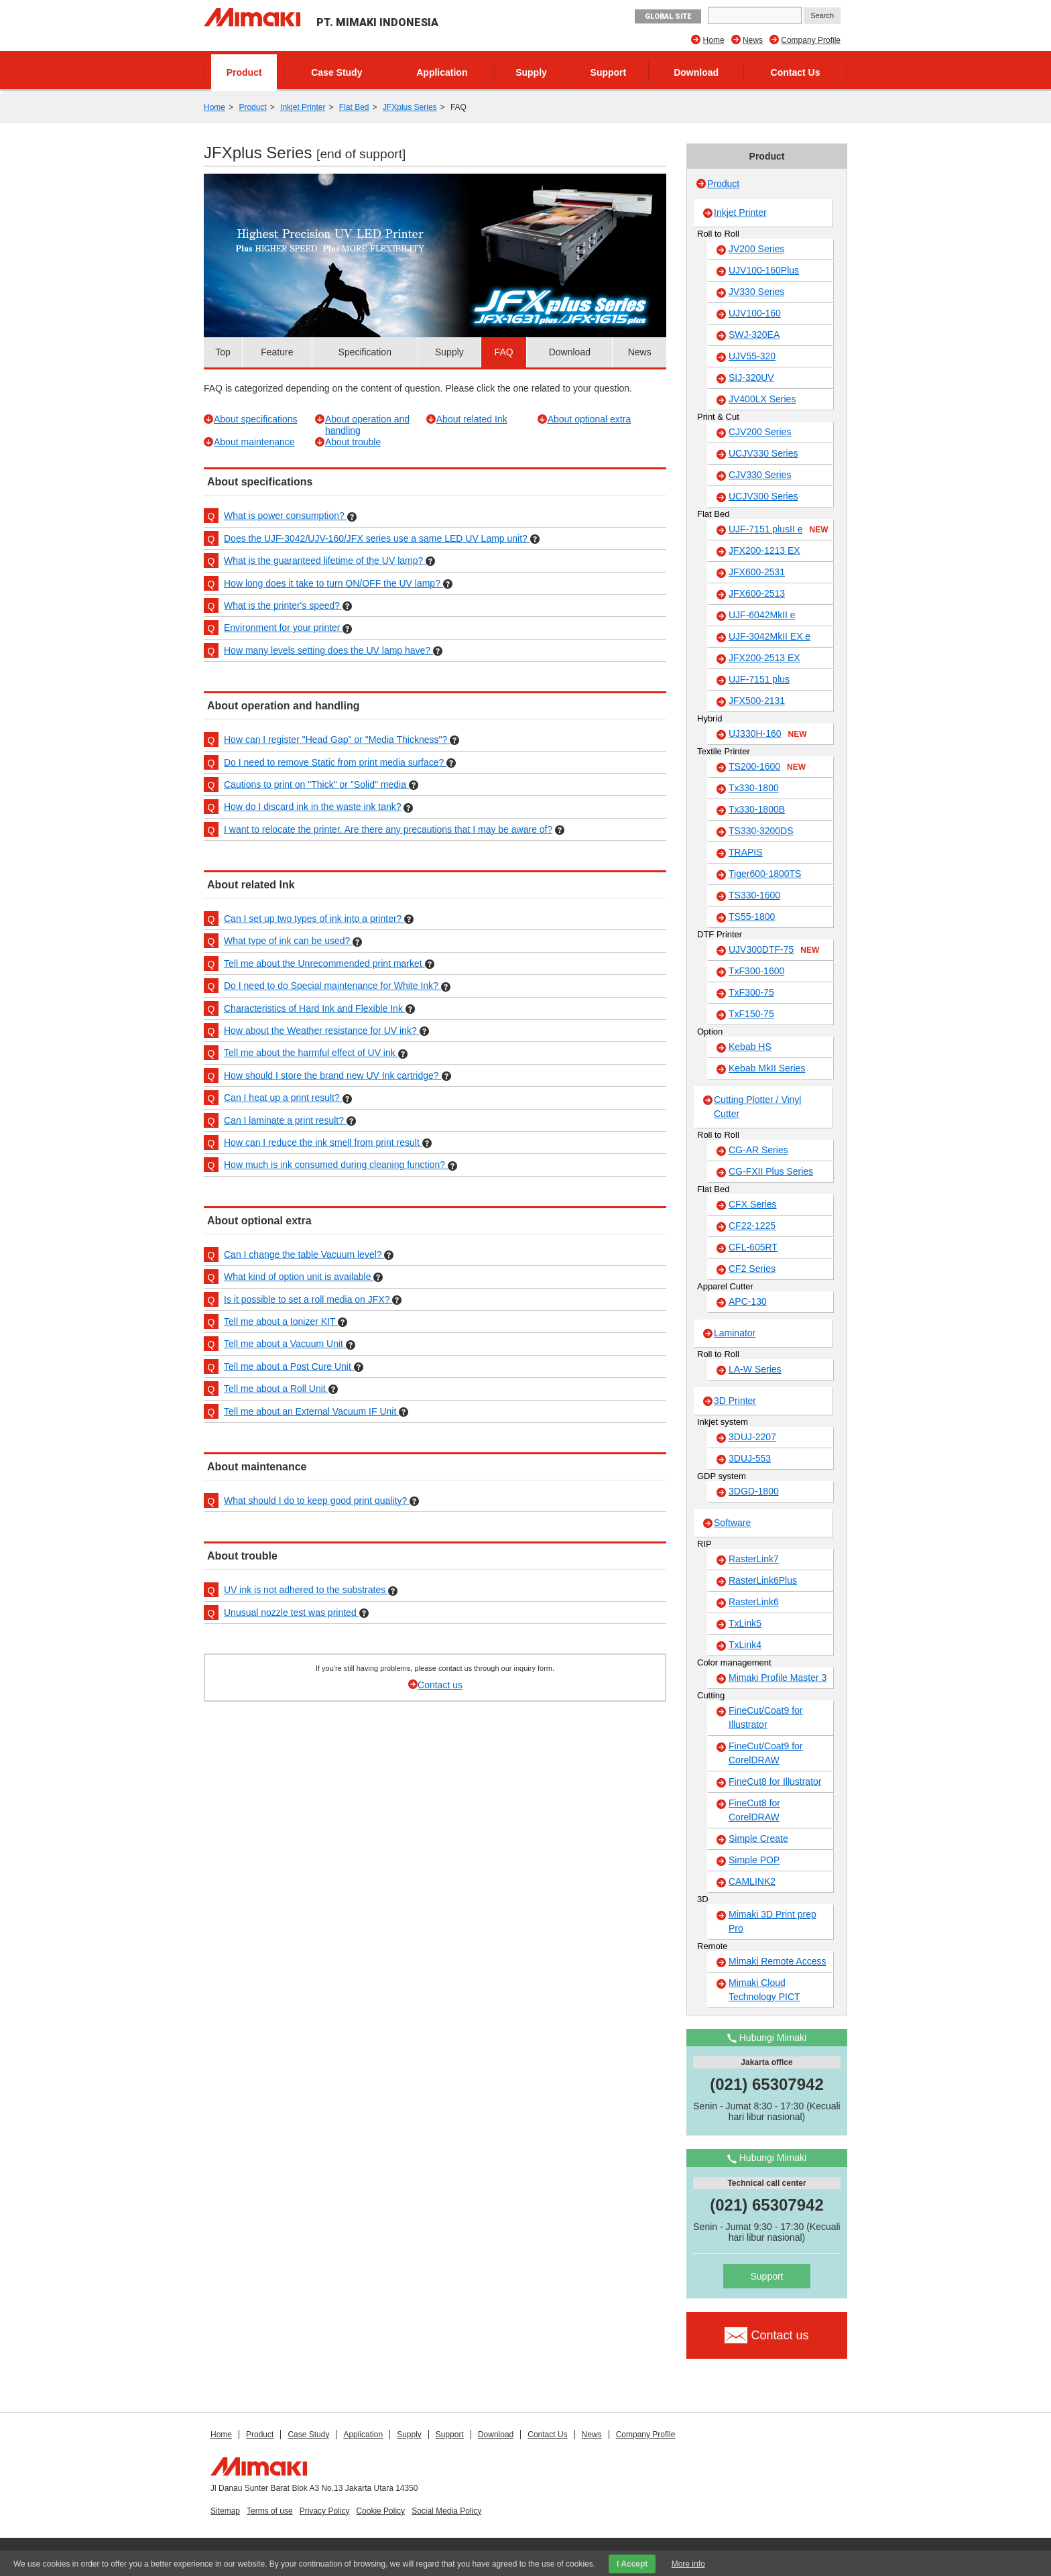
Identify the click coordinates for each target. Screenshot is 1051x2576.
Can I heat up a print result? (283, 1097)
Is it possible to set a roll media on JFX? (308, 1299)
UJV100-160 (755, 313)
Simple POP (754, 1860)
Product (244, 72)
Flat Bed (354, 107)
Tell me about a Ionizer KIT (281, 1321)
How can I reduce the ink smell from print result (323, 1142)
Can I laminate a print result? (285, 1120)
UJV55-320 (752, 356)
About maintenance (254, 441)
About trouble (353, 441)
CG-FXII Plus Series (771, 1171)
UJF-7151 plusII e (778, 530)
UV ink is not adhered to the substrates (306, 1589)
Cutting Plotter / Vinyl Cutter (757, 1106)
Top (223, 352)
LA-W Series (755, 1369)
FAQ (504, 352)
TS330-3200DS (761, 830)
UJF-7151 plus (759, 679)
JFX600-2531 (757, 572)
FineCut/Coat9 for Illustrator (766, 1717)
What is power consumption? (285, 515)
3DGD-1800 (754, 1491)
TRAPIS (746, 852)
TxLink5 (745, 1623)
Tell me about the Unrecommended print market (324, 963)
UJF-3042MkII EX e (769, 636)
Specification (364, 352)
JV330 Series (756, 291)
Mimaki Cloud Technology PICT (764, 1989)
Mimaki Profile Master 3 (777, 1677)
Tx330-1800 (754, 787)
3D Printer (735, 1400)
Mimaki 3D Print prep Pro (772, 1921)
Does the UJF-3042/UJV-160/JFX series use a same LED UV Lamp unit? (377, 538)
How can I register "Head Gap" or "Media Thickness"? (337, 739)
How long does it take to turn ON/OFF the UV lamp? (333, 583)
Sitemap (225, 2511)
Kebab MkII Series (767, 1068)
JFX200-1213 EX (764, 550)
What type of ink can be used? (288, 940)
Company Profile (811, 40)
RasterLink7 (754, 1559)
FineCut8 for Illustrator (775, 1781)
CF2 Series (752, 1268)
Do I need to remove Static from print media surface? (335, 762)
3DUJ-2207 (752, 1436)
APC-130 (748, 1301)
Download (696, 72)
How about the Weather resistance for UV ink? (322, 1030)
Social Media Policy (446, 2511)
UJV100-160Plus (764, 270)
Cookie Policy (380, 2511)
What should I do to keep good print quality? (317, 1500)
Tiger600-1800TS (765, 873)
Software (732, 1522)
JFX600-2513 (757, 593)
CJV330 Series (760, 474)
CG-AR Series (758, 1150)
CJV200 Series (760, 431)
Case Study (336, 72)
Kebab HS (750, 1046)
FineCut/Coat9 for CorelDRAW (766, 1753)
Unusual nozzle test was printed (291, 1612)
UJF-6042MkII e (762, 614)
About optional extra (589, 419)
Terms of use (270, 2511)
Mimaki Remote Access (777, 1961)
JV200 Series (756, 248)
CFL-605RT (753, 1247)
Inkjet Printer (302, 107)
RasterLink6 (754, 1601)
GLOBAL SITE (668, 16)
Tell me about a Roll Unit (276, 1388)
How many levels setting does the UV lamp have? (328, 650)
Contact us (440, 1685)
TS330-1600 (754, 895)
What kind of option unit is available (298, 1276)
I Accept (632, 2564)
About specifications (256, 419)
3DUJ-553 (750, 1458)
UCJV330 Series (763, 453)
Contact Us (795, 72)
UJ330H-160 (768, 734)
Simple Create (758, 1838)
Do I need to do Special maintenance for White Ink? (332, 985)
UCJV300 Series (763, 496)
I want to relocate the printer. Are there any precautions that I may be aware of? (388, 829)
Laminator (734, 1333)
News (753, 40)
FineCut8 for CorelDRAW (754, 1810)
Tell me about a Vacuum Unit (285, 1343)
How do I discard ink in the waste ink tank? (312, 806)
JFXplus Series (410, 107)
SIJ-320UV (751, 377)
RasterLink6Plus (763, 1580)
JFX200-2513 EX (764, 657)
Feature (277, 352)
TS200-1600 (767, 767)
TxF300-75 (751, 992)
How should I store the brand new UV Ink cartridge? (333, 1075)
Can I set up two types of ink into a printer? (314, 918)
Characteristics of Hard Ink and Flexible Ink (315, 1008)
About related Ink (471, 419)
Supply (531, 72)
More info (688, 2564)
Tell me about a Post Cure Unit (289, 1366)
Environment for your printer (283, 627)
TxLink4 (745, 1644)
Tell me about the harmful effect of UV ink (311, 1052)
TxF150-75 (751, 1013)
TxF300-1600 (756, 970)
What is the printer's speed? (283, 605)
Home (714, 40)
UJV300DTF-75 (774, 950)
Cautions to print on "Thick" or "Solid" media (316, 784)
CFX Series (753, 1204)
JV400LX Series (762, 399)
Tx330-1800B (757, 809)
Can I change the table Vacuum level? (304, 1254)
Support (609, 72)
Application (441, 72)
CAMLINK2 (752, 1881)
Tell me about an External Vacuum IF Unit (311, 1411)
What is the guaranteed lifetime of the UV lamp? (325, 560)
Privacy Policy (325, 2511)
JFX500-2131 (757, 700)
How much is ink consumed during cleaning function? (336, 1164)
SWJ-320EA (754, 334)
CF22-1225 (752, 1225)
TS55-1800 (752, 916)
